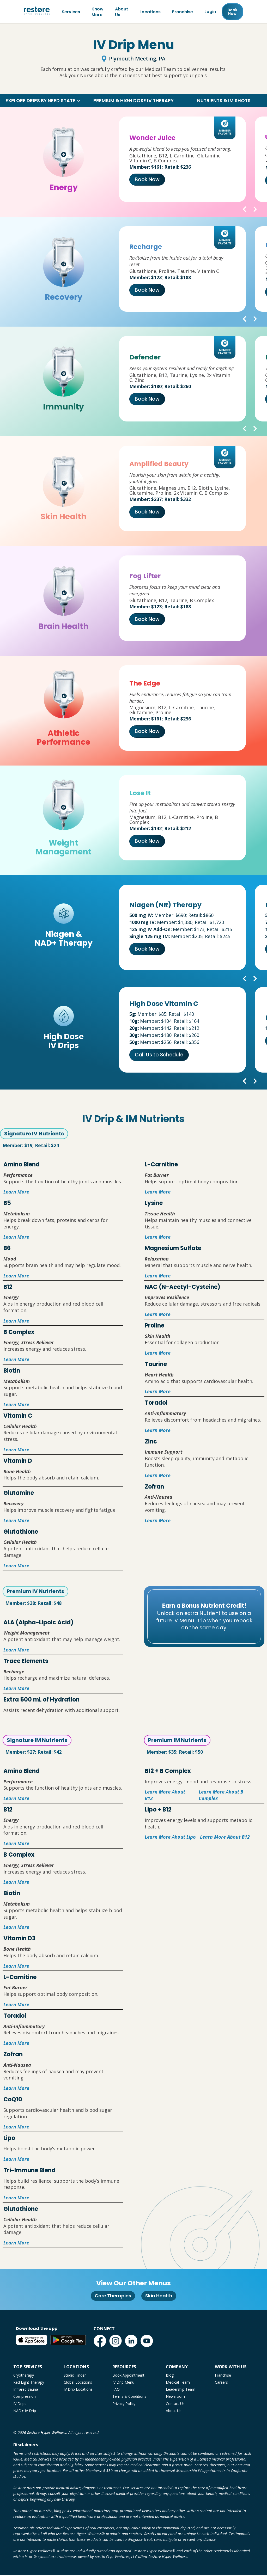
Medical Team (178, 2383)
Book (232, 12)
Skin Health (158, 2296)
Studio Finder (75, 2375)
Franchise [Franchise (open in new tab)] (182, 12)
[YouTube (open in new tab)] (147, 2341)
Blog (170, 2375)
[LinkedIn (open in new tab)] (131, 2341)
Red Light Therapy (28, 2383)
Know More (98, 12)
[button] (43, 101)
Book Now (147, 180)
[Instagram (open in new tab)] (115, 2341)
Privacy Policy (123, 2404)
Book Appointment (128, 2375)
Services (71, 12)
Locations (150, 12)
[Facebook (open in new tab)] (100, 2341)
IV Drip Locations (78, 2390)
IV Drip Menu (123, 2383)
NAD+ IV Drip (24, 2411)
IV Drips (19, 2404)
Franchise (223, 2375)
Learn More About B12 (165, 1795)
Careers (221, 2383)
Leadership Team (180, 2390)
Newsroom (175, 2397)
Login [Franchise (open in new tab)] (210, 12)
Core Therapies (113, 2296)
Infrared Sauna (25, 2390)
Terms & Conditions (129, 2397)
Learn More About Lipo (170, 1837)
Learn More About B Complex (221, 1795)
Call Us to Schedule (159, 1055)
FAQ (116, 2390)
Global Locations (78, 2383)
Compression (24, 2397)
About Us (121, 12)
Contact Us (175, 2404)
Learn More (16, 1192)
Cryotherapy (23, 2375)
